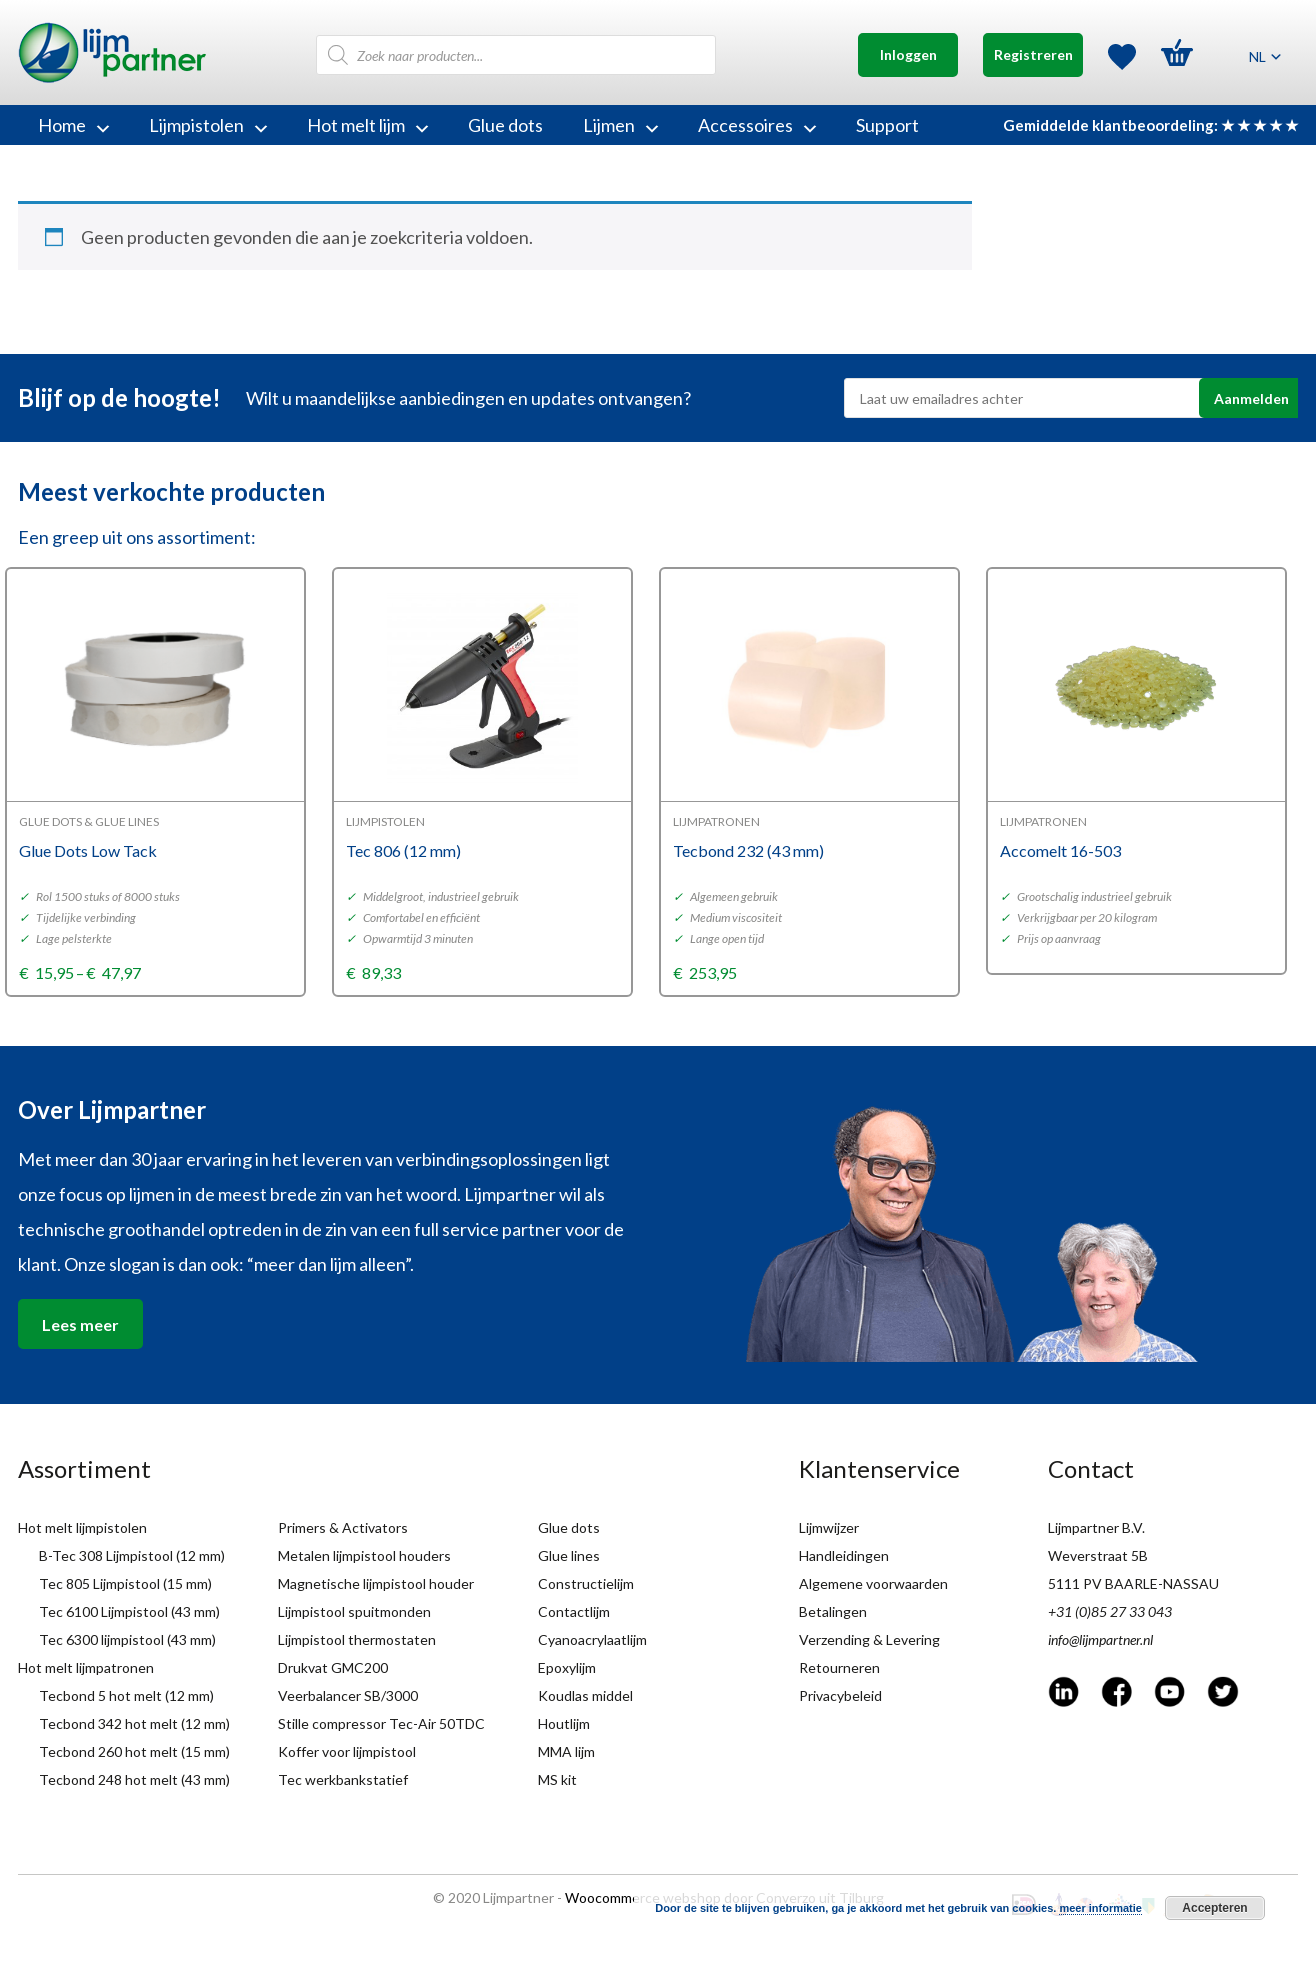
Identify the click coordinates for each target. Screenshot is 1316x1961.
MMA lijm (566, 1751)
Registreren (1033, 54)
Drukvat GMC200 (333, 1667)
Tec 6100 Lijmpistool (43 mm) (129, 1611)
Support (887, 125)
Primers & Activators (343, 1527)
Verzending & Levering (869, 1639)
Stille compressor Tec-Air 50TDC (381, 1723)
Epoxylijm (567, 1667)
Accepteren (1214, 1908)
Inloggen (908, 54)
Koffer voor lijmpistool (347, 1751)
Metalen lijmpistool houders (364, 1555)
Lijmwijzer (829, 1527)
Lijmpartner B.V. (1096, 1527)
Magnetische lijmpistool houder (376, 1583)
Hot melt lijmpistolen (82, 1527)
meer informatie (1100, 1908)
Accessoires (757, 125)
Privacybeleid (840, 1695)
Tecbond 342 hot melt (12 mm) (134, 1723)
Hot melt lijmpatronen (86, 1667)
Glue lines (569, 1555)
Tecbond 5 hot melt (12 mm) (126, 1695)
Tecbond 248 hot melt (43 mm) (134, 1779)
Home (73, 125)
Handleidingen (844, 1555)
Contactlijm (574, 1611)
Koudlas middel (585, 1695)
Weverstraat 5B (1098, 1555)
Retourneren (839, 1667)
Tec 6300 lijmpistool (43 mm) (127, 1639)
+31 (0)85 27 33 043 (1110, 1611)
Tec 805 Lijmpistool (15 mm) (125, 1583)
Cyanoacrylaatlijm (592, 1639)
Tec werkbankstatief (343, 1779)
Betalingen (833, 1611)
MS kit (557, 1779)
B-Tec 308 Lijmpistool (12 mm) (132, 1555)
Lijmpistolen (208, 125)
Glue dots (505, 125)
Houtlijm (564, 1723)
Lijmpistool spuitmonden (354, 1611)
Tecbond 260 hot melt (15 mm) (134, 1751)
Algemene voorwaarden (873, 1583)
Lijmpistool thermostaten (357, 1639)
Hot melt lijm (367, 125)
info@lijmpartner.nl (1100, 1639)
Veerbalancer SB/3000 (348, 1695)
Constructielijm (586, 1583)
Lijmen (620, 125)
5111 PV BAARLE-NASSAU (1133, 1583)
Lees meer (80, 1324)
